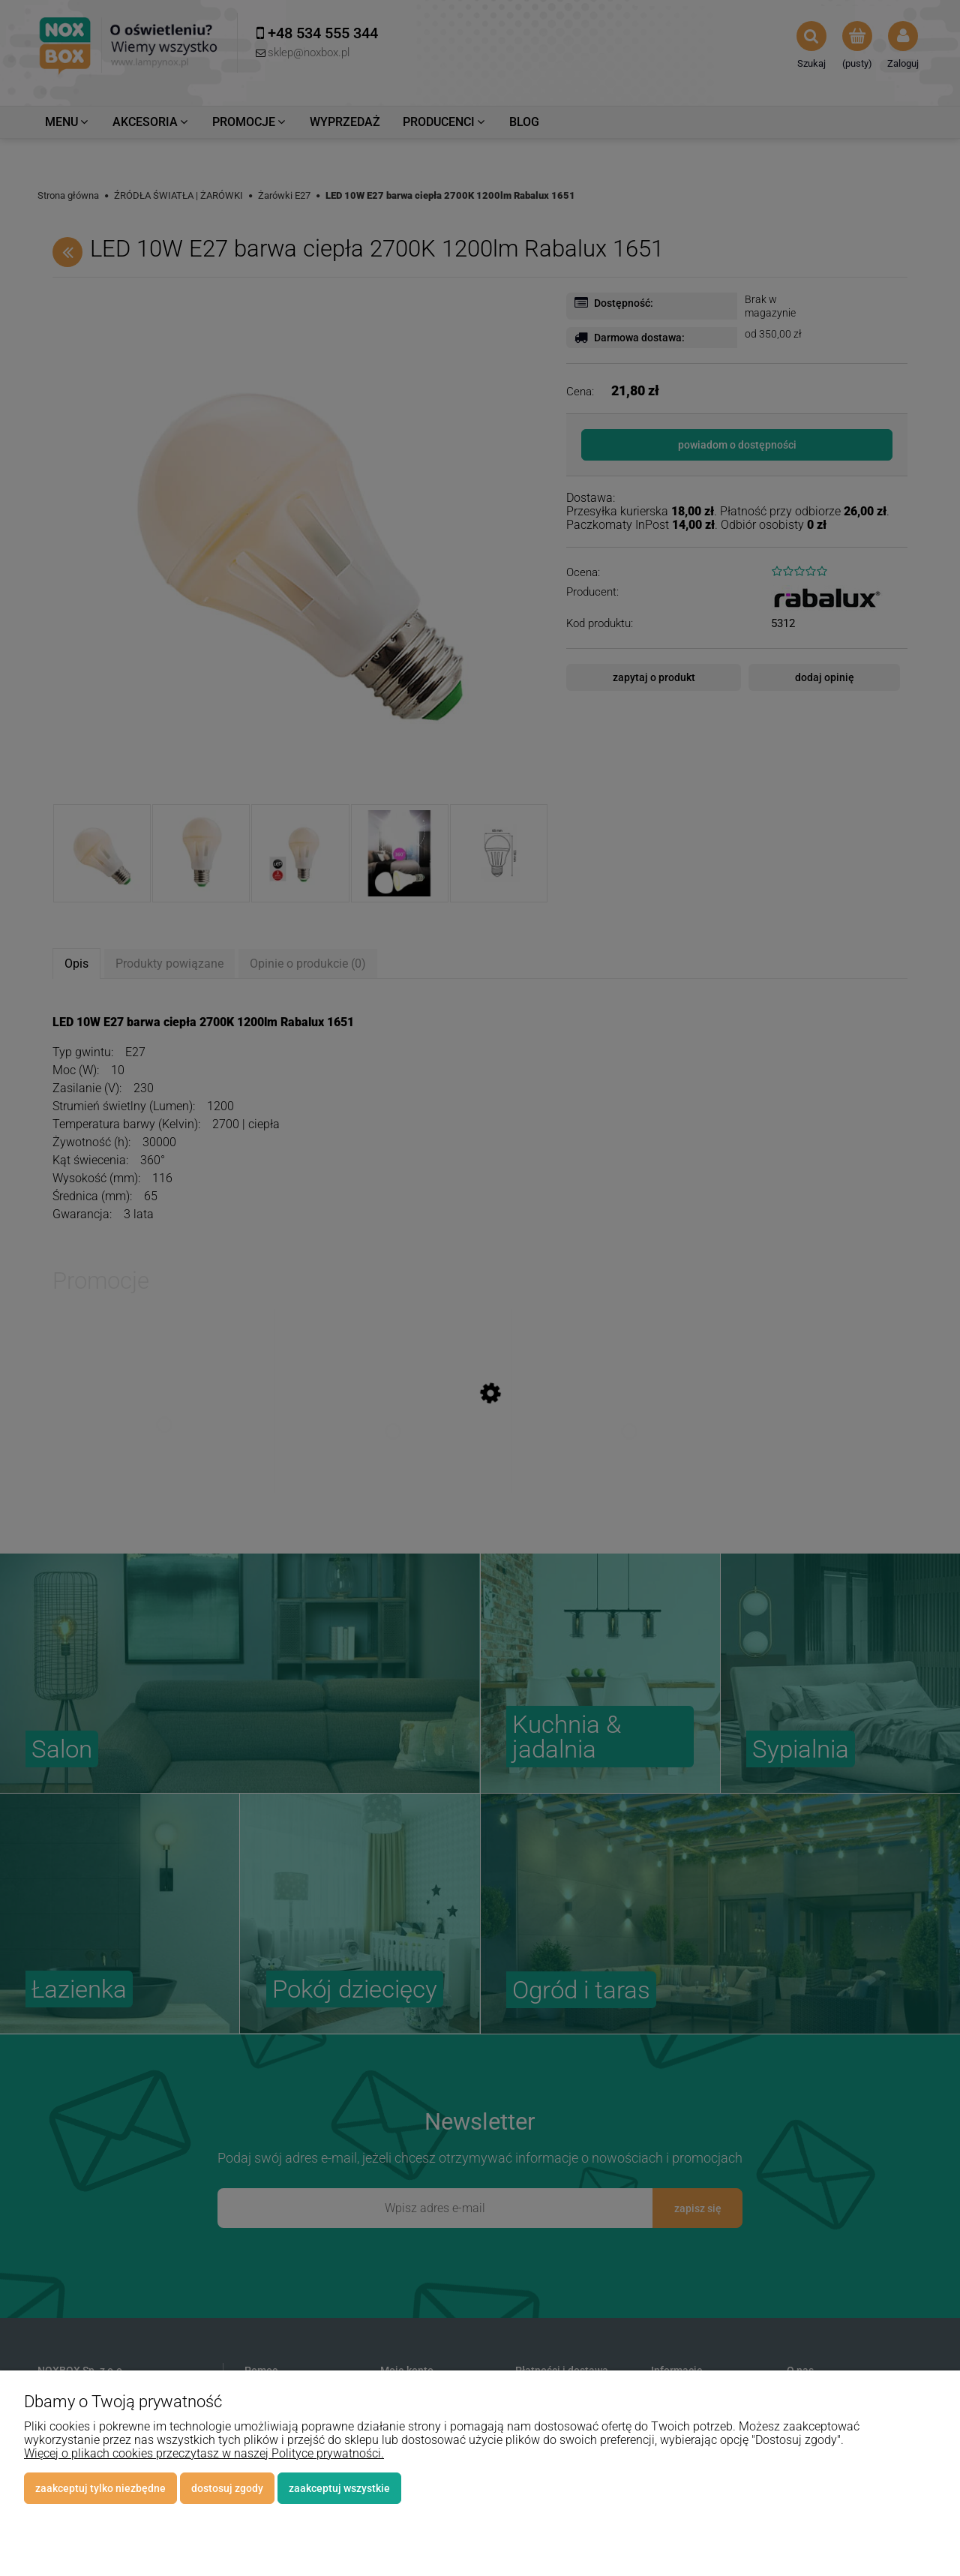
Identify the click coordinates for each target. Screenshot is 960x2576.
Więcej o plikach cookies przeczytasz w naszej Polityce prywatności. (204, 2453)
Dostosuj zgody (227, 2488)
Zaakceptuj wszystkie (339, 2488)
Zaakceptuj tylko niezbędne (100, 2488)
